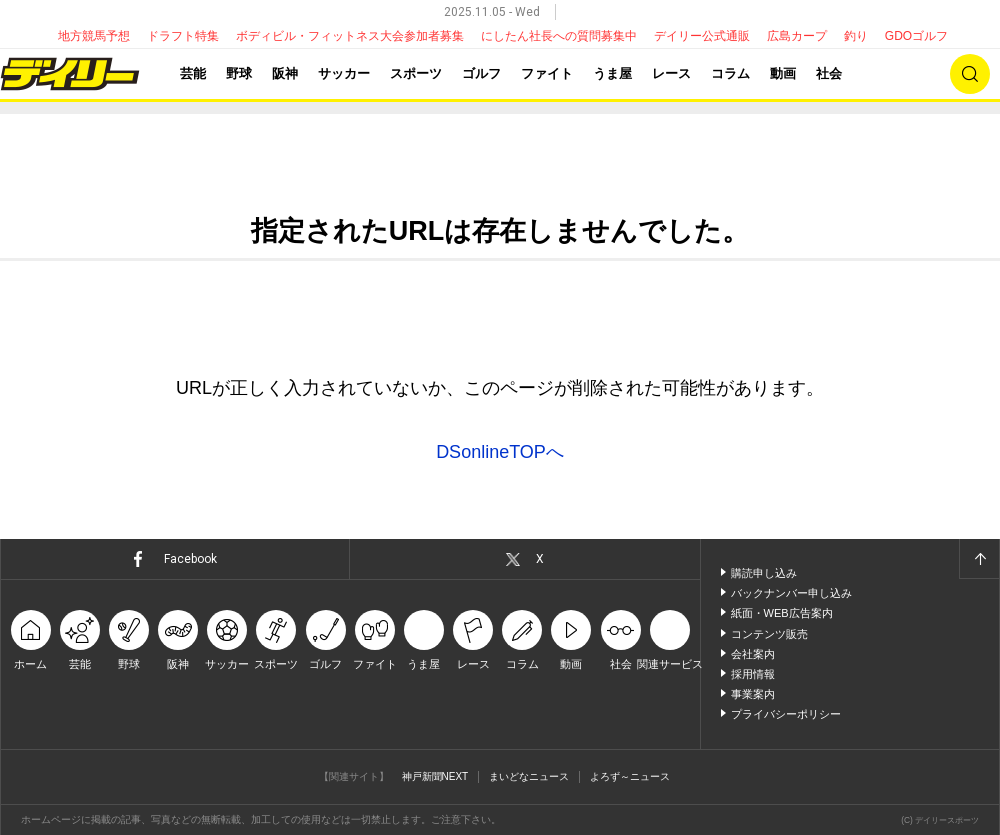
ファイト (547, 73)
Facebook (190, 559)
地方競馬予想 (94, 36)
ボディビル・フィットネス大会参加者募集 (350, 36)
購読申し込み (764, 573)
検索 (970, 74)
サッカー (344, 73)
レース (671, 73)
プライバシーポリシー (786, 714)
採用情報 (753, 674)
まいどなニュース (529, 776)
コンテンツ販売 (769, 634)
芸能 (193, 73)
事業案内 (753, 694)
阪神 (285, 73)
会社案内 (753, 654)
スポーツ (416, 73)
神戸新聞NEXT (435, 776)
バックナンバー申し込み (791, 593)
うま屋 (612, 73)
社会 (829, 73)
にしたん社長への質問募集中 (559, 36)
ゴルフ (481, 73)
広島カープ (797, 36)
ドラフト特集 (183, 36)
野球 (239, 73)
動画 (783, 73)
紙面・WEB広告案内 (782, 613)
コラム (730, 73)
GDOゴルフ (916, 36)
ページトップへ (979, 559)
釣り (856, 36)
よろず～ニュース (630, 776)
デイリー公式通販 (702, 36)
